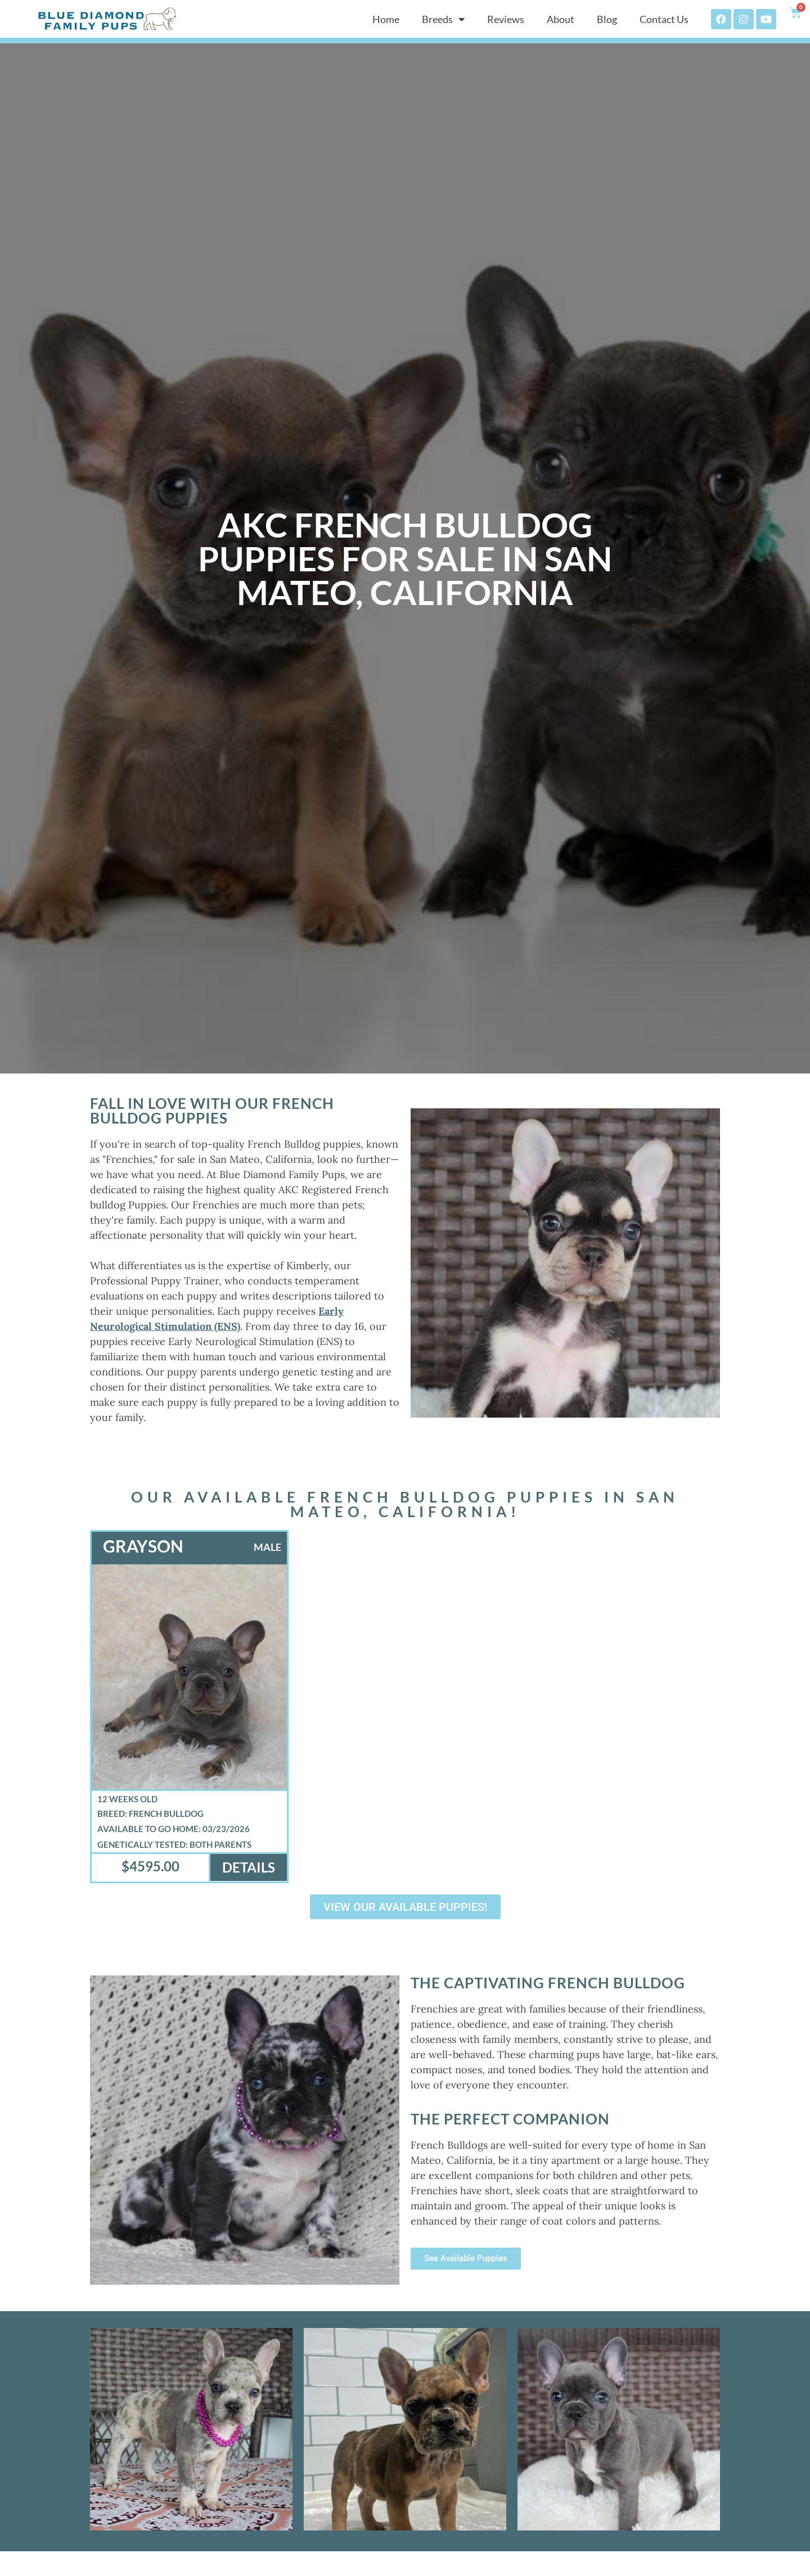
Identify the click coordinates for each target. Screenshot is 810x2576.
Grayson (143, 1546)
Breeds (443, 19)
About (560, 19)
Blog (607, 19)
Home (385, 19)
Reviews (505, 19)
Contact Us (664, 19)
